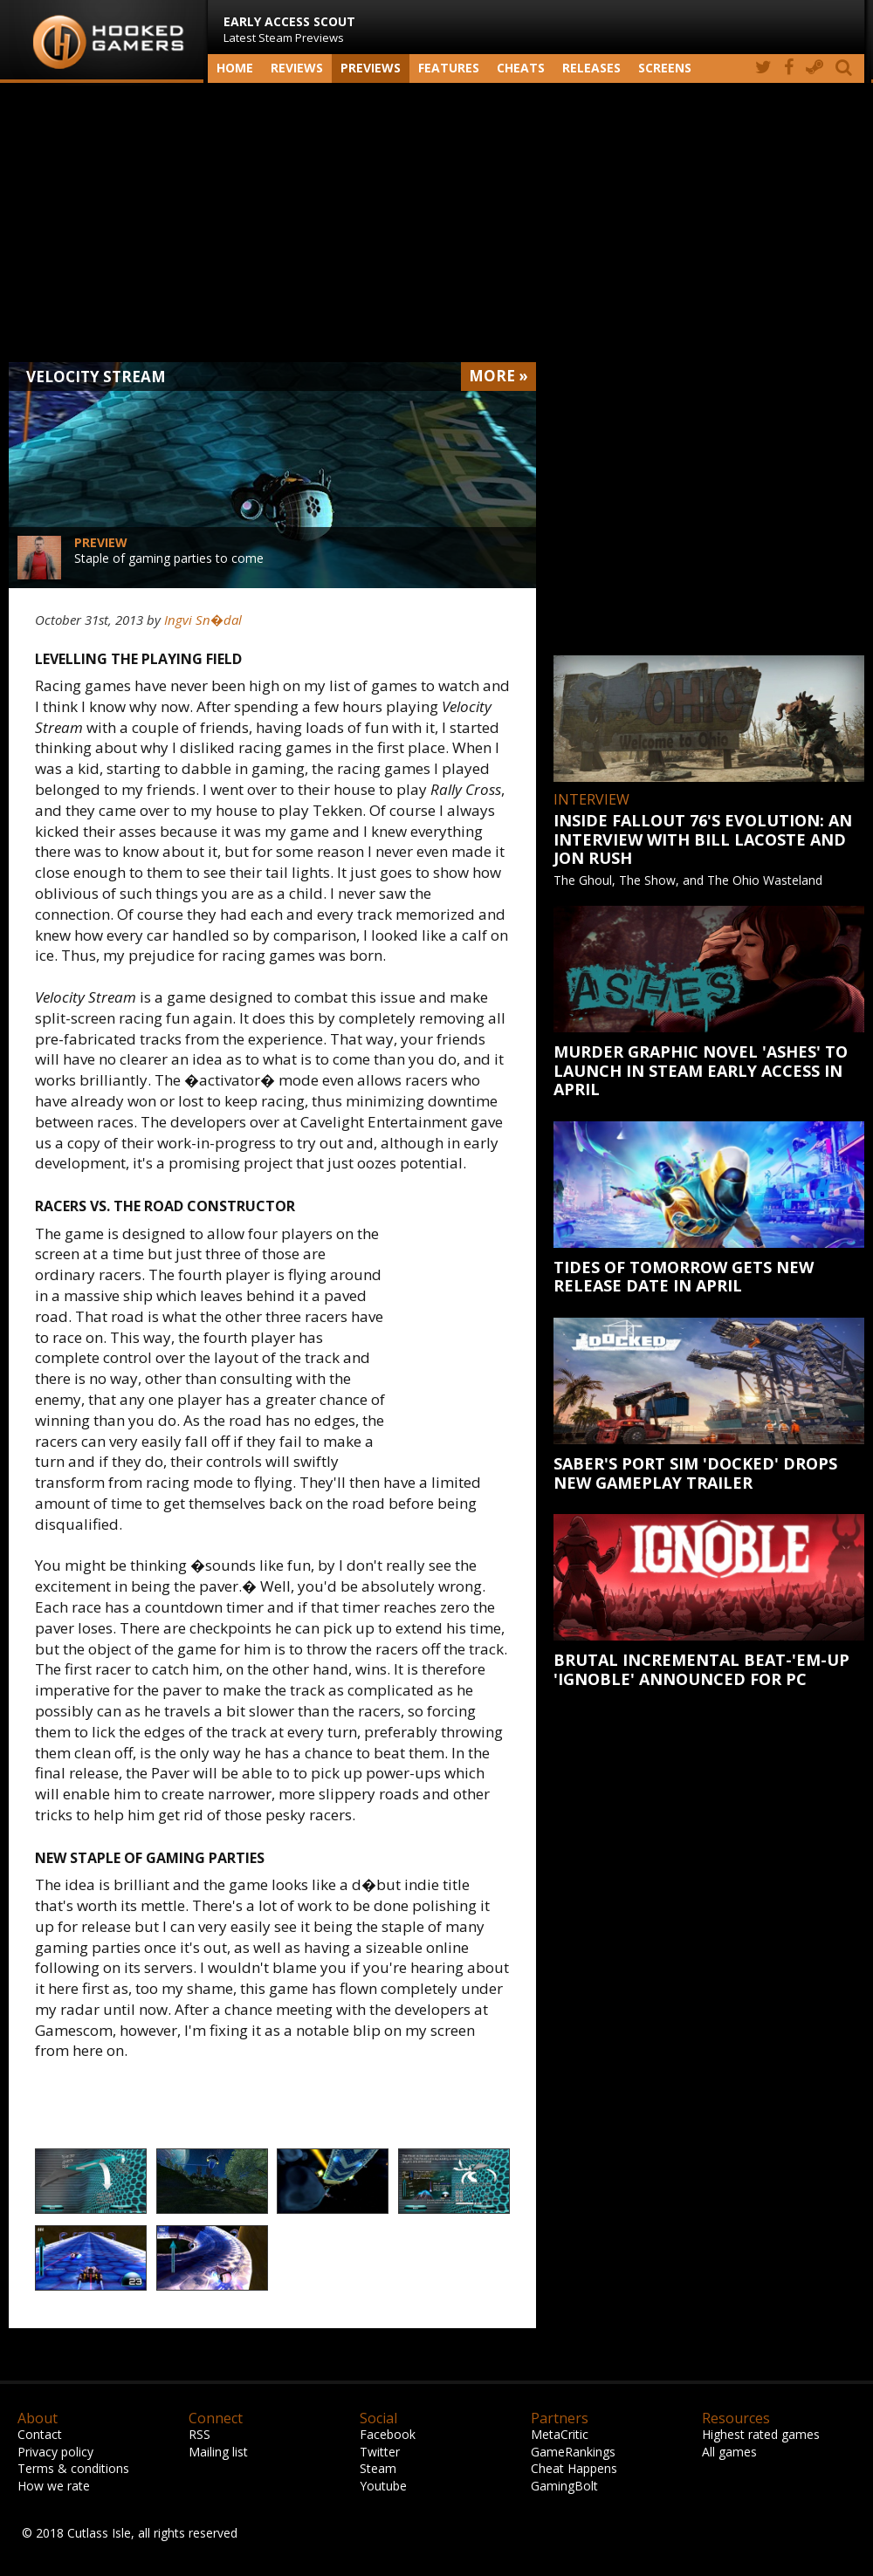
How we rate (53, 2485)
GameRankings (573, 2451)
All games (729, 2451)
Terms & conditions (73, 2468)
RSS (199, 2434)
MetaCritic (559, 2434)
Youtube (383, 2485)
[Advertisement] (436, 222)
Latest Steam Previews (289, 29)
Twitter (380, 2451)
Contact (39, 2434)
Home (235, 67)
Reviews (297, 67)
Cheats (521, 67)
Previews (370, 67)
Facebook (388, 2434)
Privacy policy (55, 2451)
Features (448, 67)
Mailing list (218, 2451)
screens (664, 67)
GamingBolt (564, 2485)
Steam (378, 2468)
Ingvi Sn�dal (203, 619)
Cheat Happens (574, 2468)
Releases (591, 67)
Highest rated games (761, 2434)
